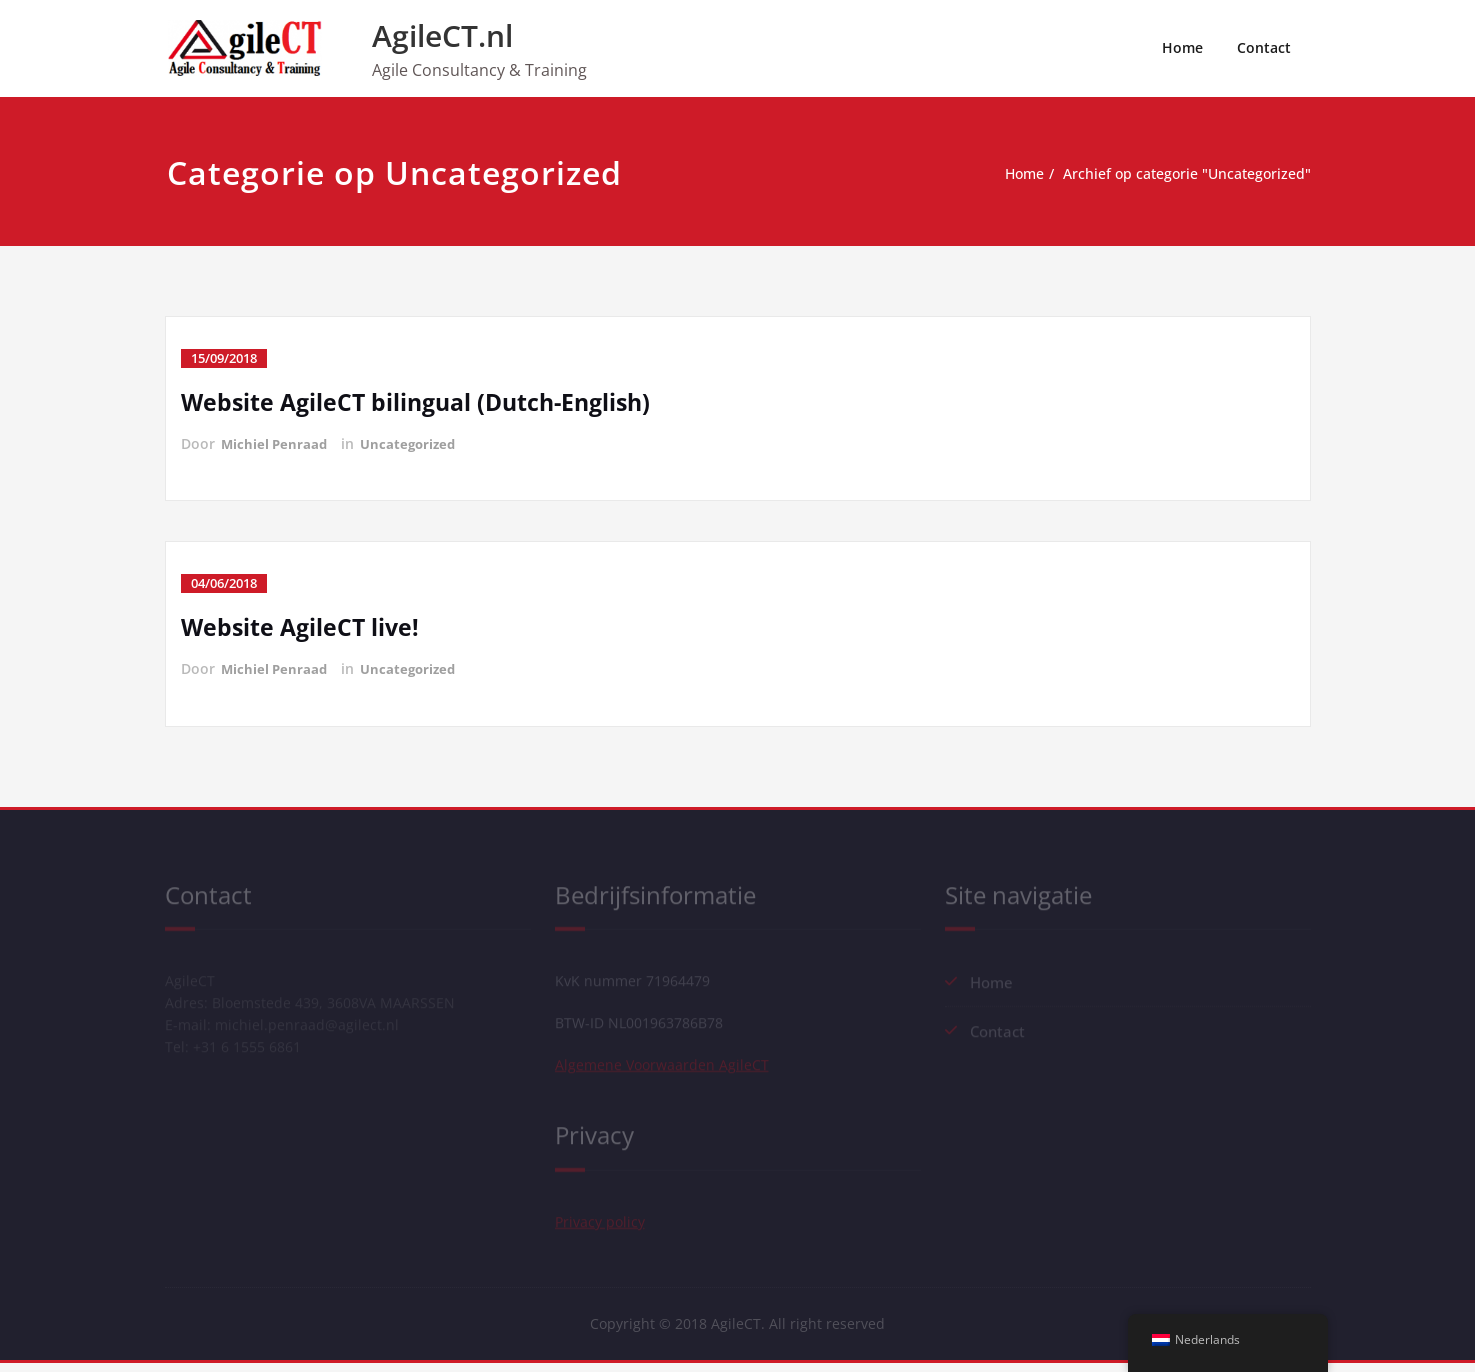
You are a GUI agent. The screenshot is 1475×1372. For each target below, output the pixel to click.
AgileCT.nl (442, 35)
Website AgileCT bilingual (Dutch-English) (424, 401)
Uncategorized (414, 443)
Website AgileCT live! (303, 626)
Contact (1264, 47)
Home (1182, 47)
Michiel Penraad (276, 443)
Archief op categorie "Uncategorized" (1188, 174)
